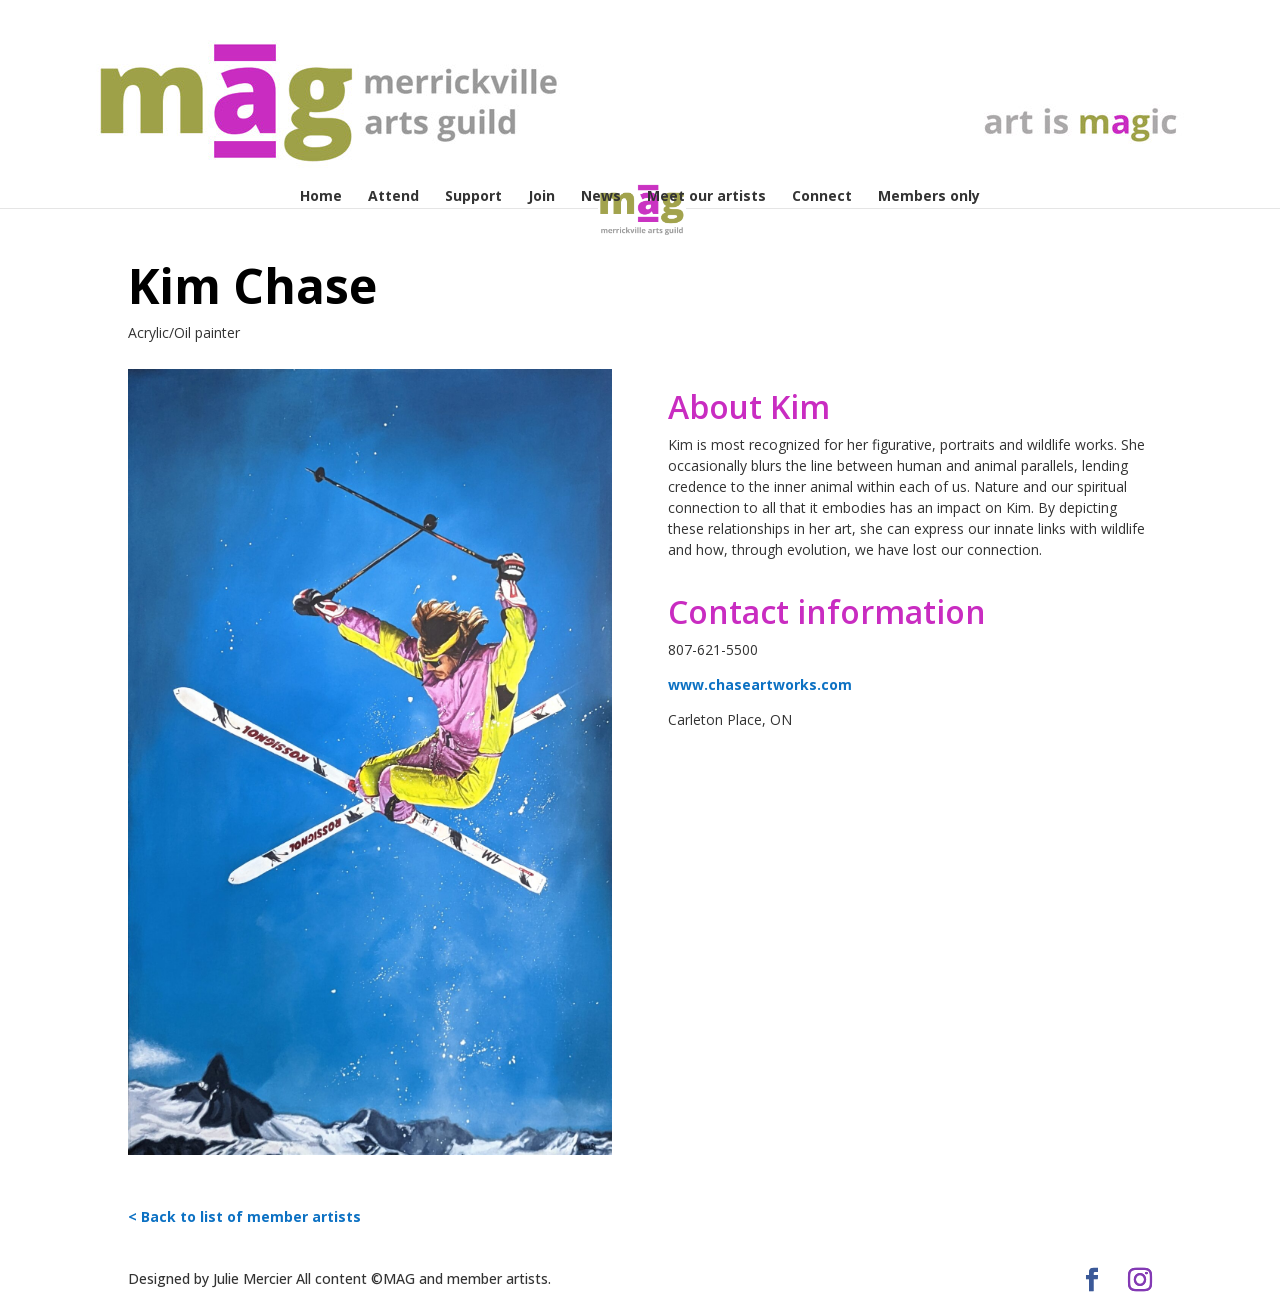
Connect (822, 197)
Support (473, 197)
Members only (929, 197)
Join (541, 197)
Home (321, 197)
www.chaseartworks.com (760, 684)
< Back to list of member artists (244, 1216)
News (601, 197)
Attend (393, 197)
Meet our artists (706, 197)
